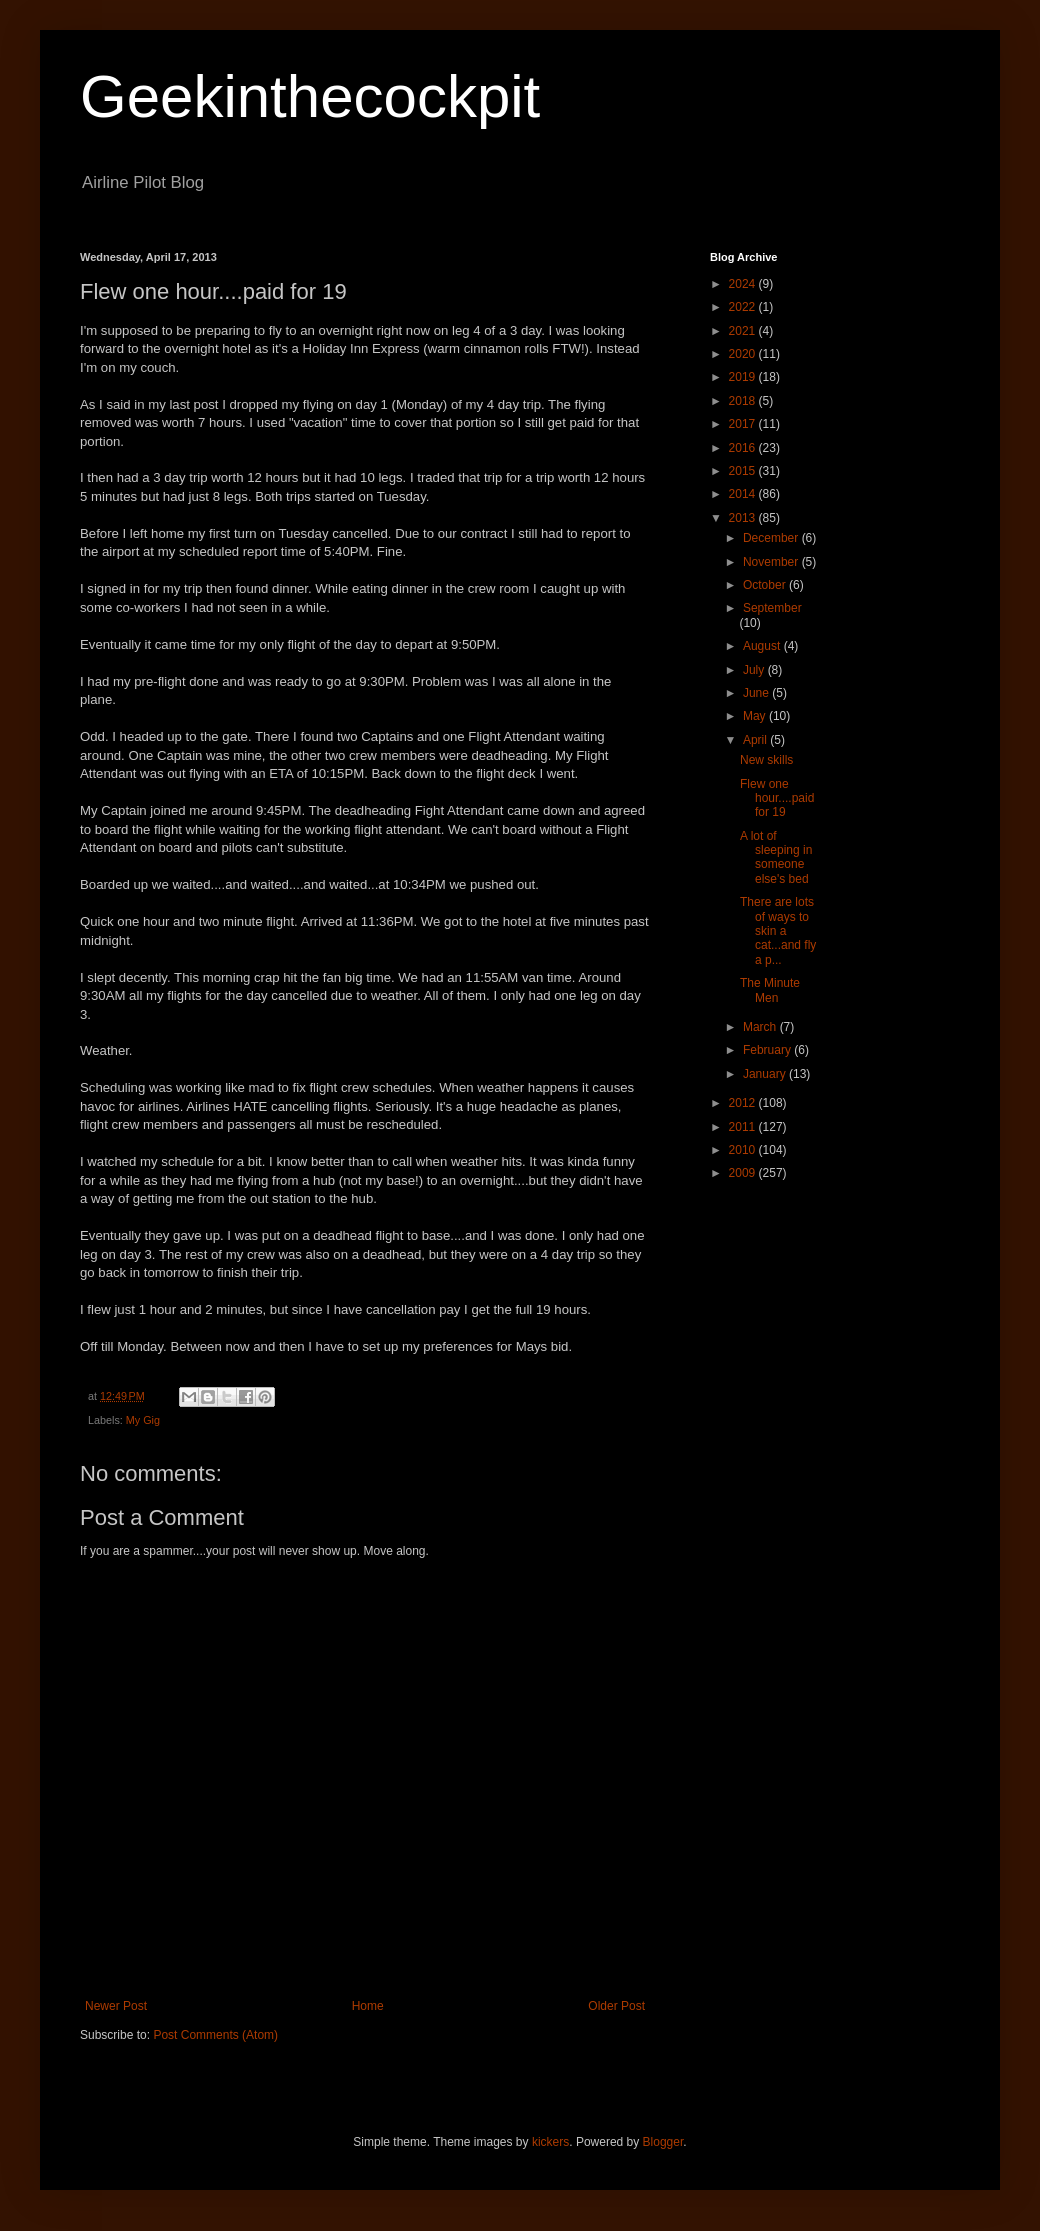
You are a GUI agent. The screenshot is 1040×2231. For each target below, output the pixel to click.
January (766, 1074)
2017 (744, 424)
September (772, 608)
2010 (744, 1150)
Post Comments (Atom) (215, 2035)
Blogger (663, 2142)
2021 (744, 331)
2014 (744, 494)
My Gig (143, 1420)
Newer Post (116, 2006)
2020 (744, 354)
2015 (744, 471)
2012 (744, 1103)
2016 (744, 448)
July (755, 670)
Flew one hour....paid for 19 (777, 798)
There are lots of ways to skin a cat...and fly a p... (778, 931)
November (772, 562)
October (766, 585)
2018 (744, 401)
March (761, 1027)
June (757, 693)
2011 (744, 1127)
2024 (744, 284)
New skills (766, 760)
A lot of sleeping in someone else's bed (776, 857)
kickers (550, 2142)
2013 (744, 518)
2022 (744, 307)
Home (368, 2006)
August (763, 646)
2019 (744, 377)
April (756, 740)
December (772, 538)
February (768, 1050)
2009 (744, 1173)
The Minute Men (770, 990)
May (756, 716)
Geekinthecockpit (310, 96)
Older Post (616, 2006)
